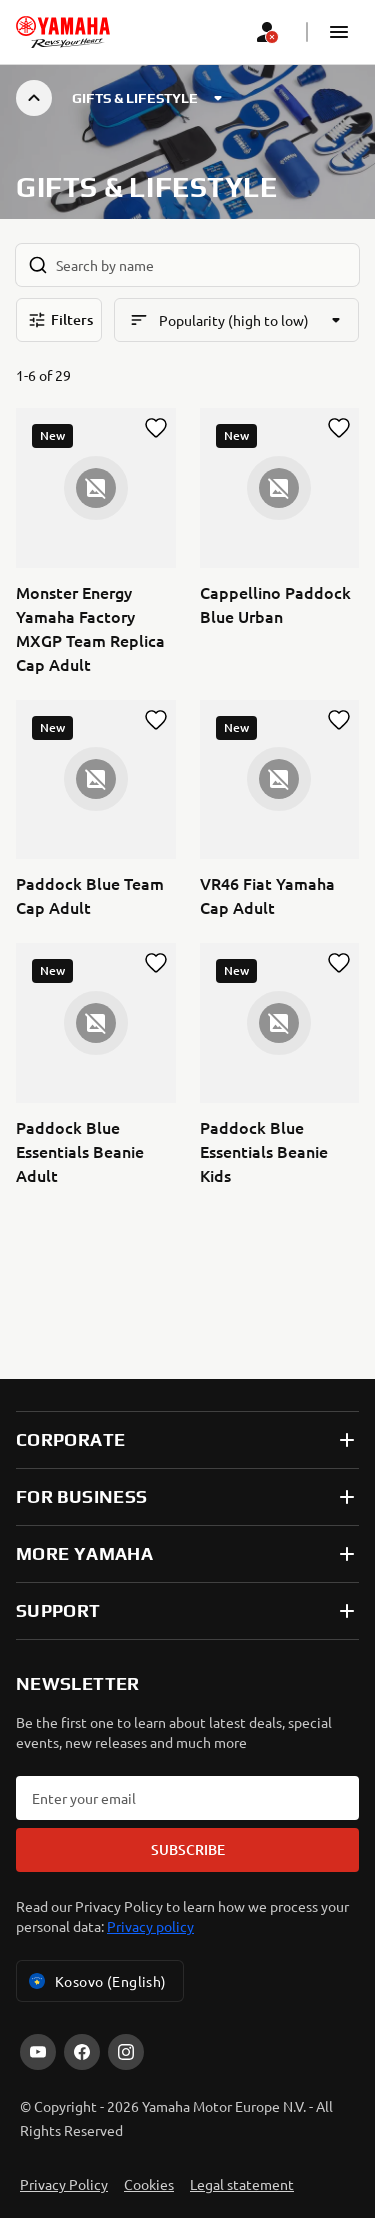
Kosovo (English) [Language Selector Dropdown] (96, 1981)
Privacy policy (150, 1926)
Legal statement (242, 2184)
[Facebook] (82, 2052)
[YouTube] (38, 2052)
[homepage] (63, 32)
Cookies (149, 2184)
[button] (339, 32)
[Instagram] (126, 2052)
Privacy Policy (64, 2184)
